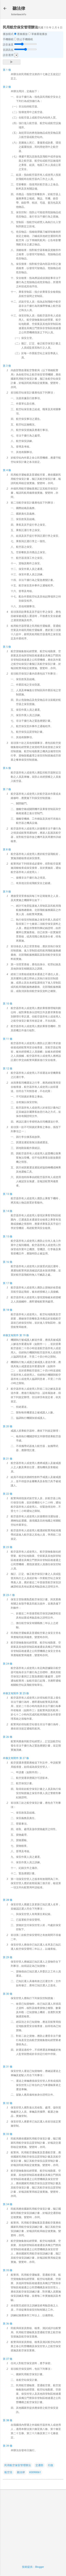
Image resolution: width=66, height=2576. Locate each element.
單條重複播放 (39, 34)
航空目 (8, 2472)
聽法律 (18, 8)
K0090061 (35, 2472)
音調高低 (8, 49)
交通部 (39, 2465)
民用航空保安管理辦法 (17, 2465)
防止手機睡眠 (25, 39)
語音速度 (8, 44)
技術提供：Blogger (33, 2566)
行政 (50, 2465)
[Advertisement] (33, 2525)
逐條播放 (22, 34)
